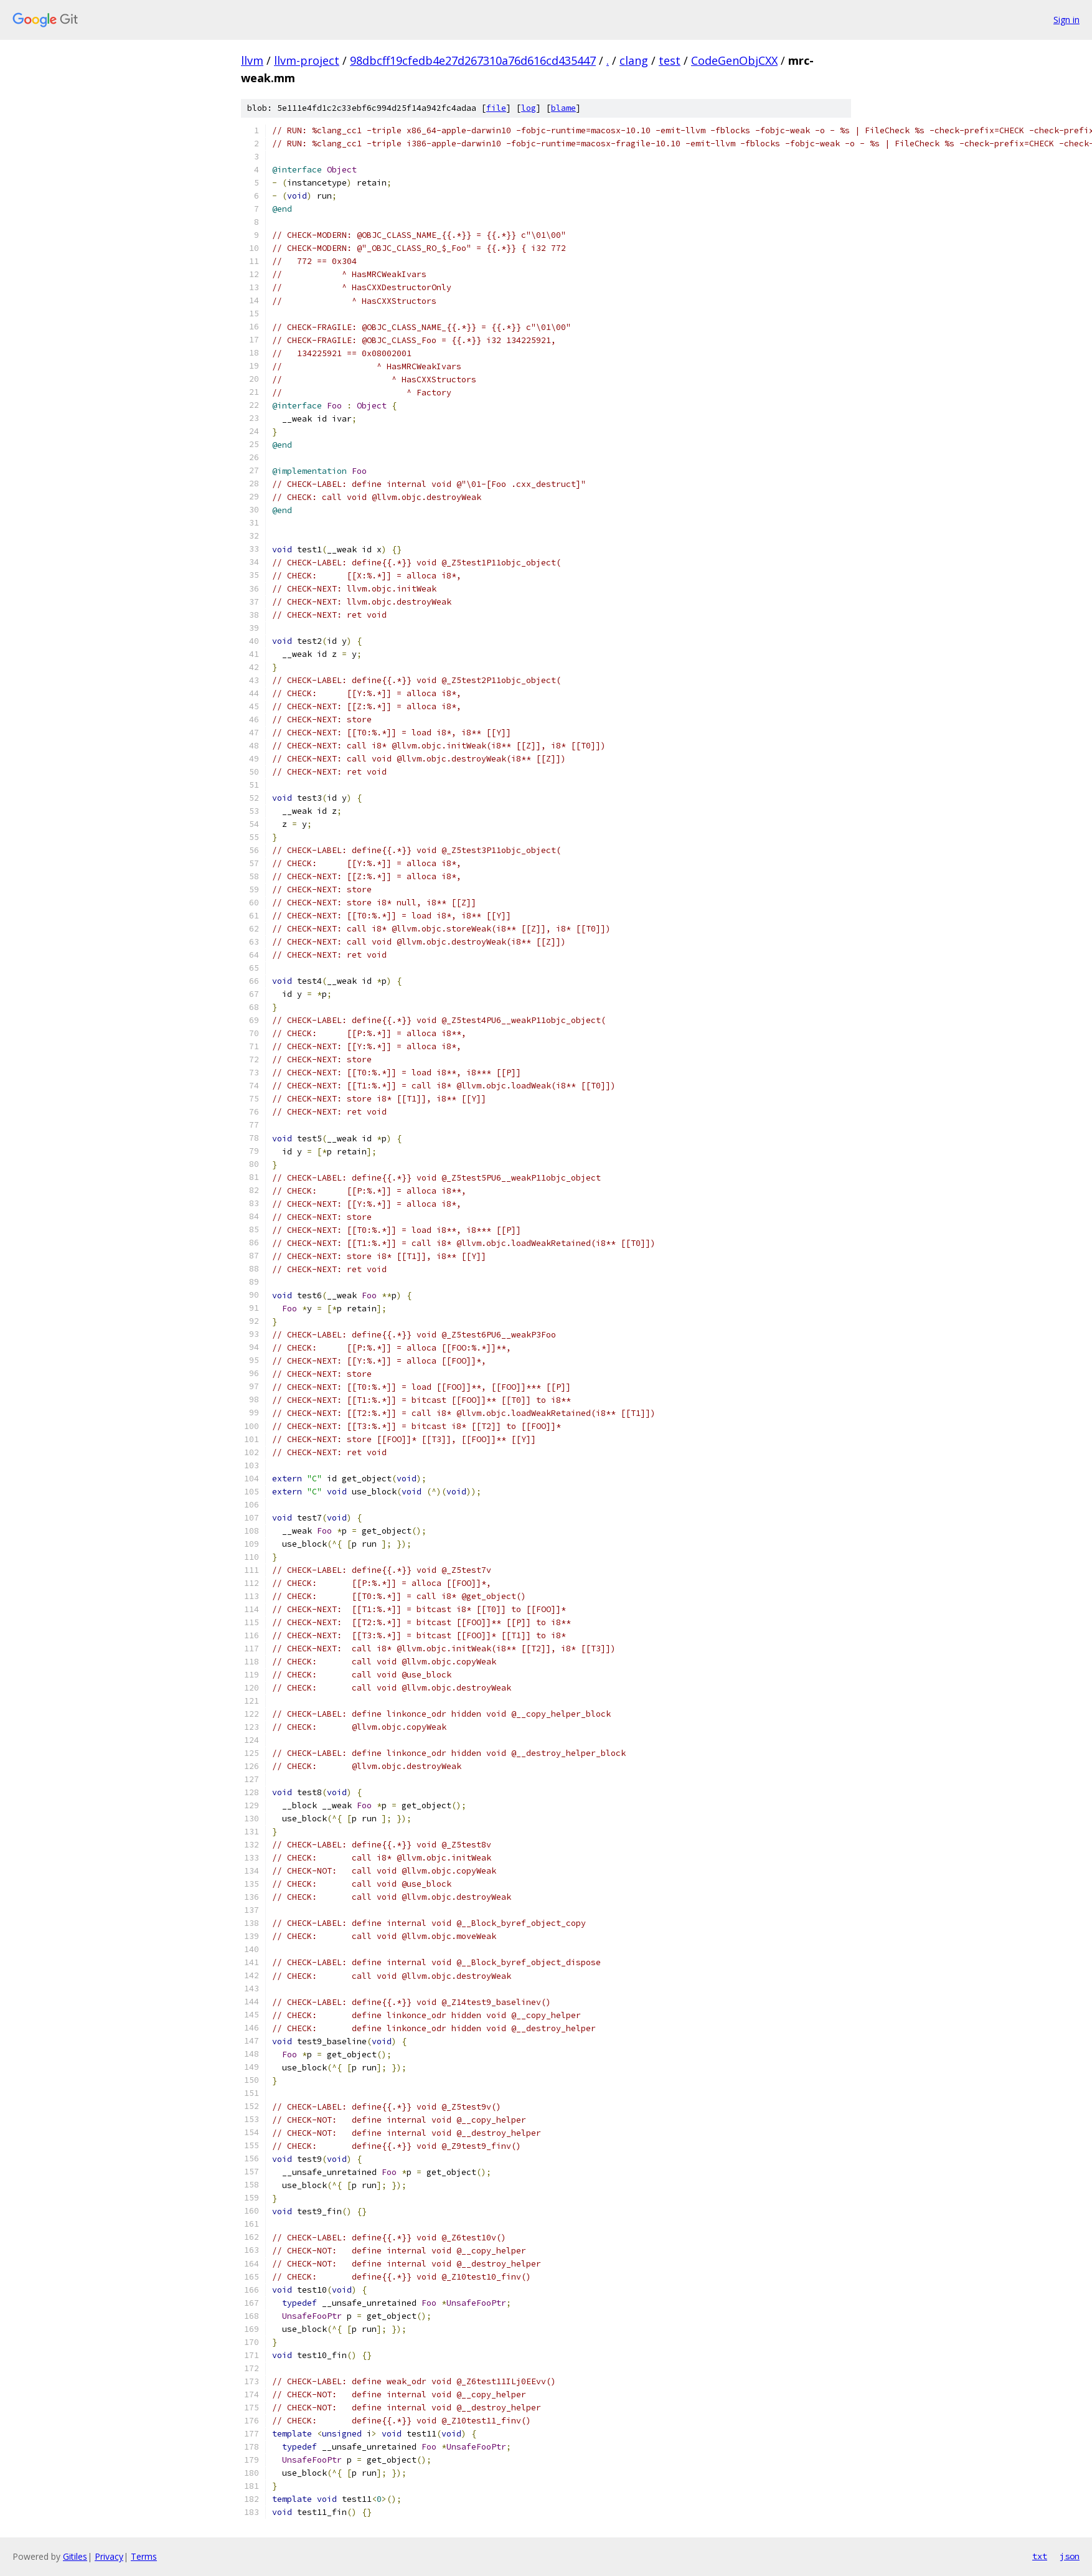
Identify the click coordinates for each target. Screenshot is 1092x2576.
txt (1039, 2556)
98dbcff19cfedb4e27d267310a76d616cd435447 (473, 60)
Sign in (1066, 20)
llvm (252, 60)
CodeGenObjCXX (734, 60)
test (669, 60)
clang (633, 60)
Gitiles (75, 2556)
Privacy (109, 2556)
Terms (144, 2556)
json (1070, 2556)
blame (563, 108)
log (528, 108)
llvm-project (306, 60)
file (496, 108)
